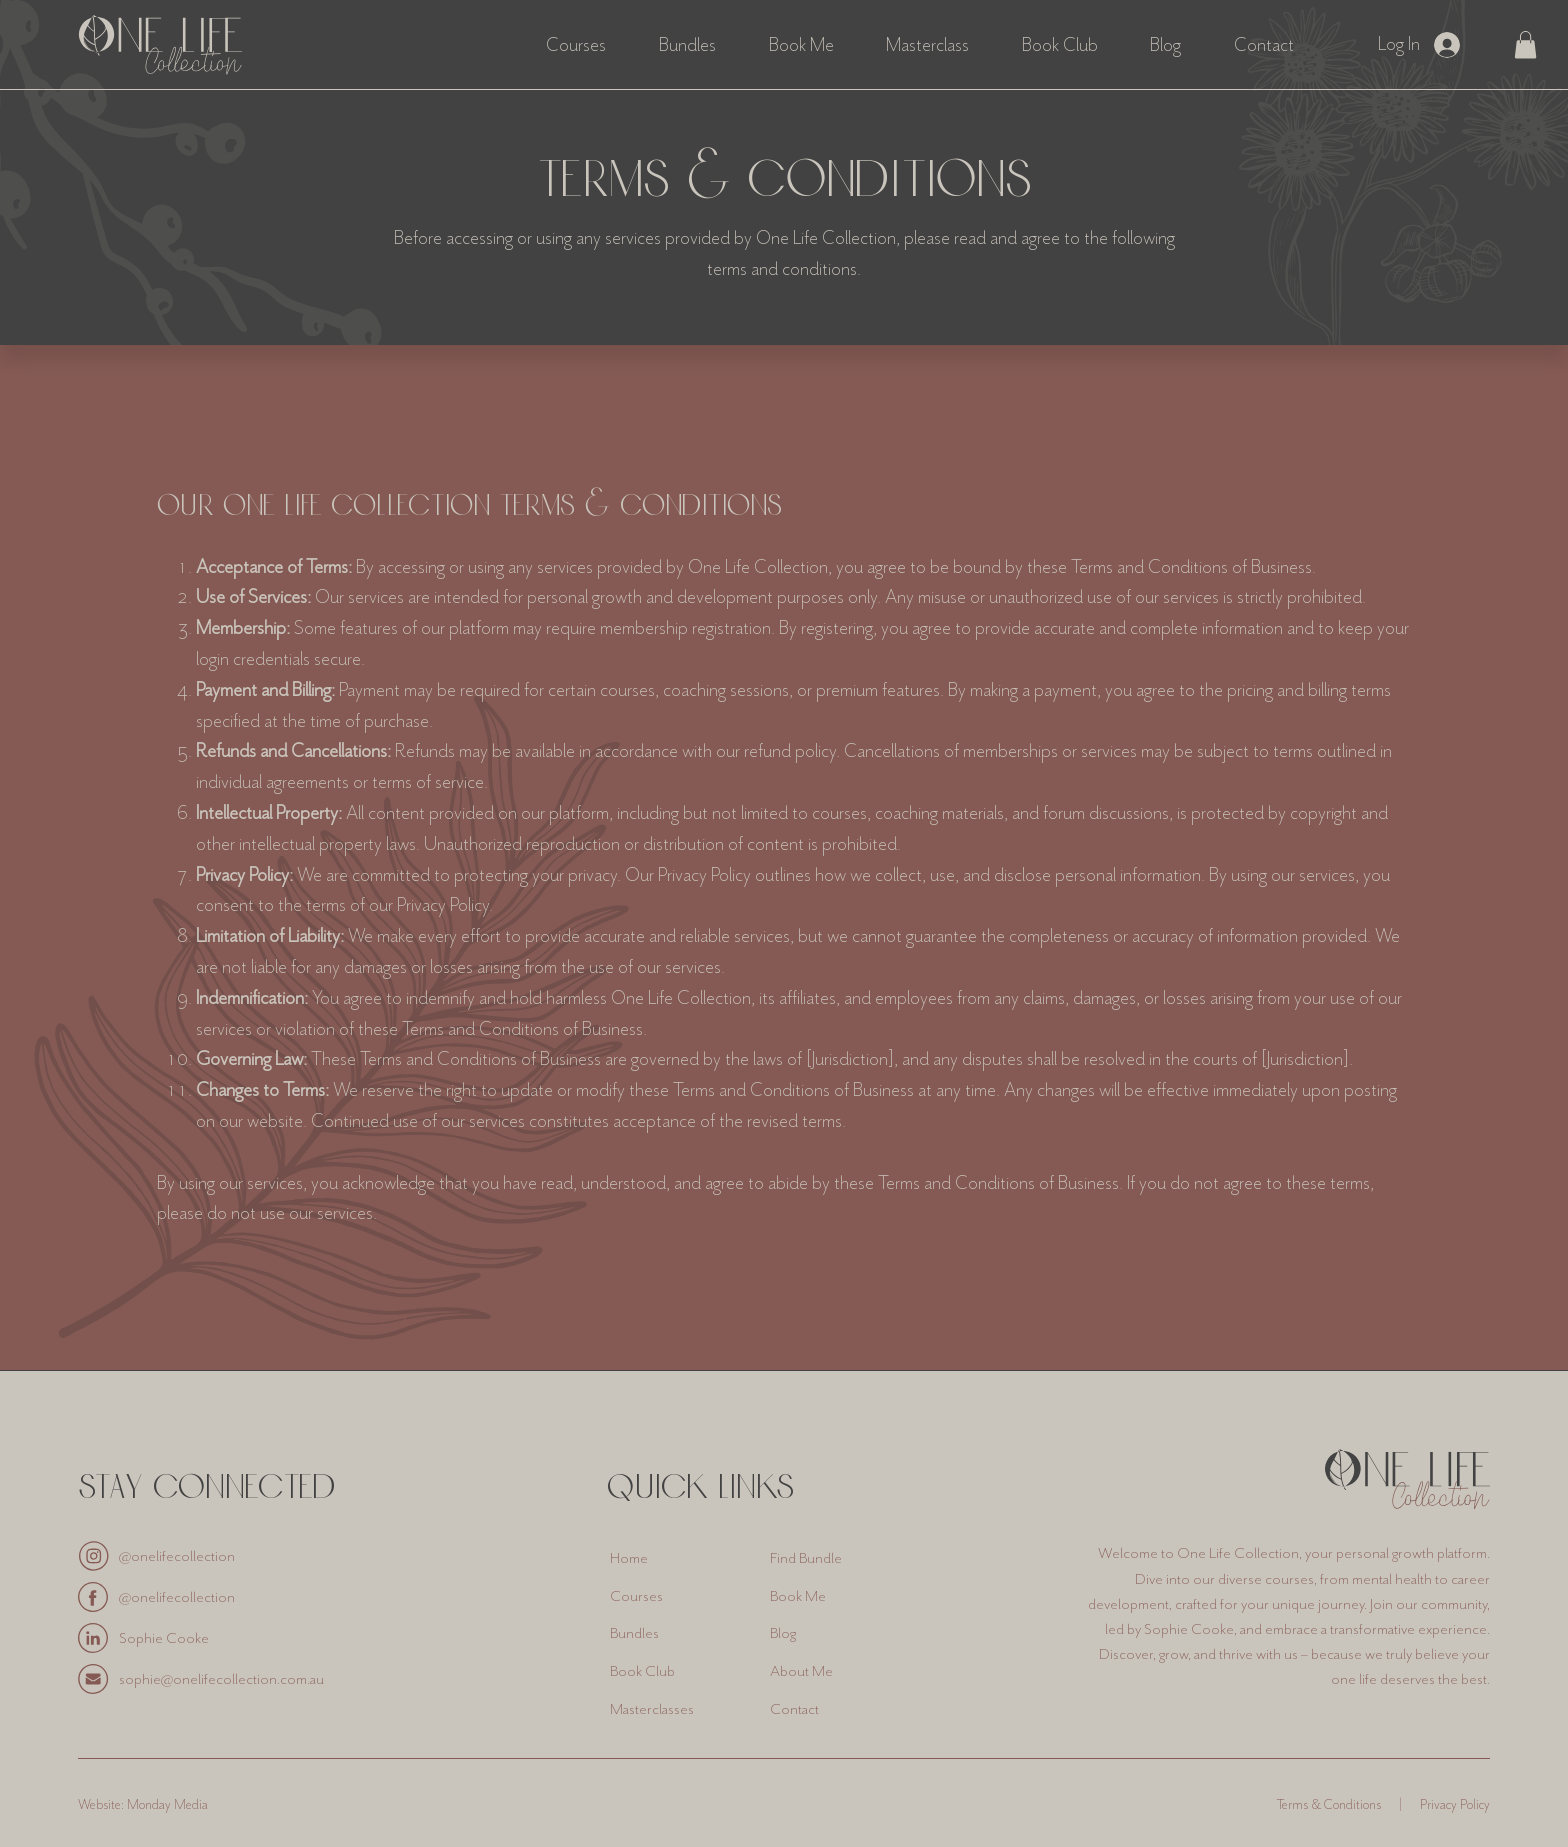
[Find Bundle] (837, 1558)
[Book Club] (677, 1671)
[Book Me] (837, 1596)
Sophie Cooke (164, 1638)
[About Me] (837, 1671)
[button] (1525, 44)
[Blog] (837, 1634)
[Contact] (837, 1709)
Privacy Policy (1455, 1804)
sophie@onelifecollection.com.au (221, 1679)
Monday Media (167, 1804)
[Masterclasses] (677, 1709)
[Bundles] (677, 1634)
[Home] (677, 1558)
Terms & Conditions (1329, 1804)
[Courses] (677, 1596)
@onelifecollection (177, 1556)
